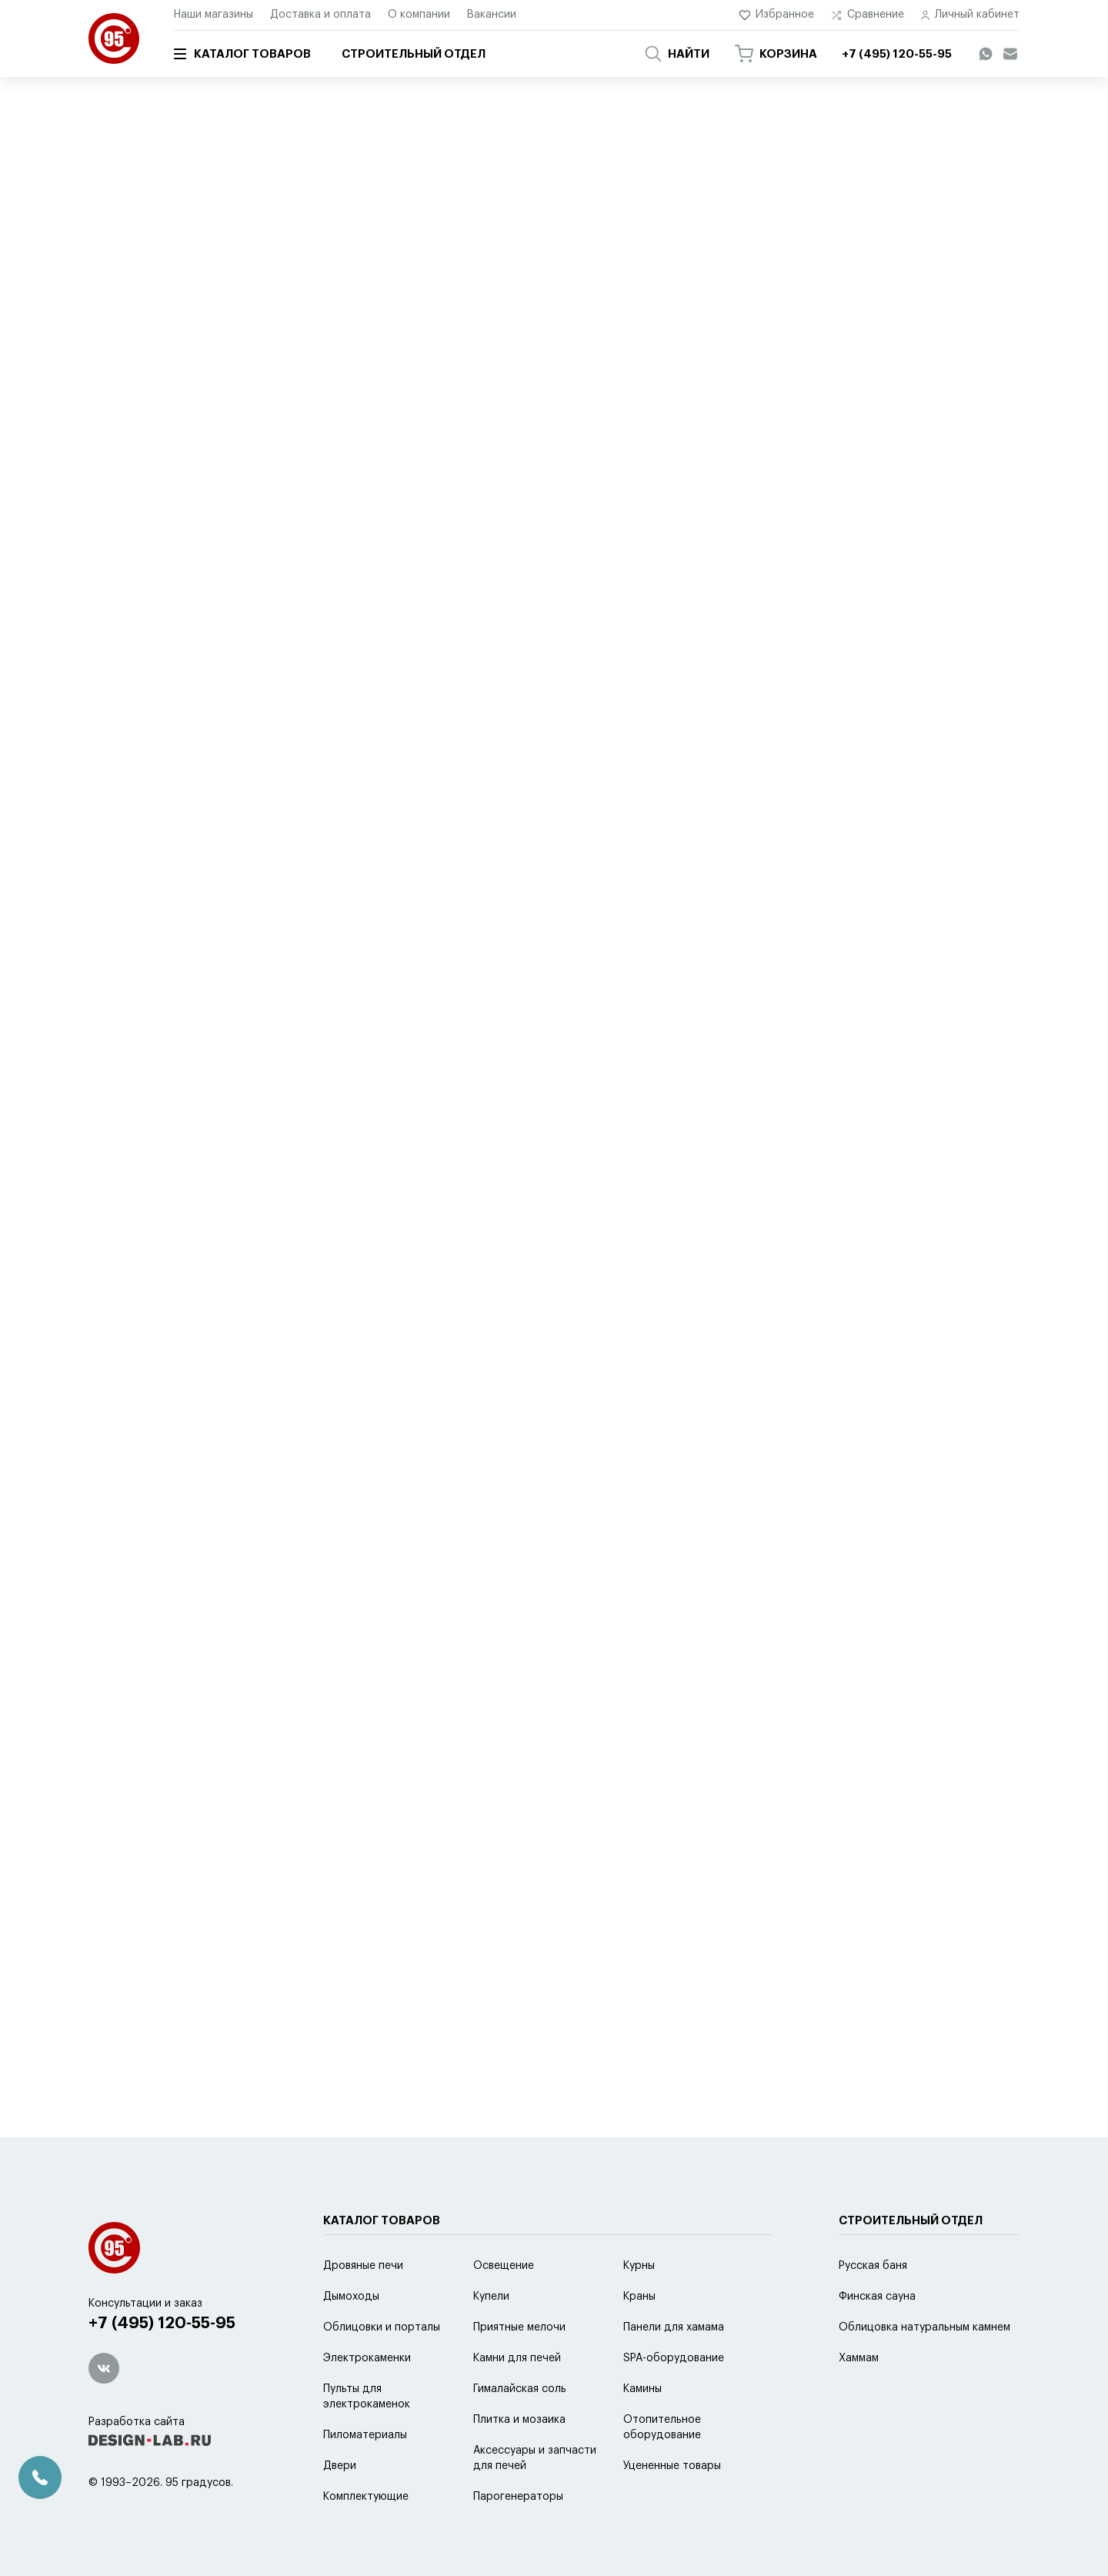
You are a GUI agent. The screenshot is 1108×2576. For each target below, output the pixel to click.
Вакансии (491, 14)
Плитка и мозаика (519, 2419)
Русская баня (873, 2265)
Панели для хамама (673, 2327)
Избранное (777, 15)
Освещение (503, 2265)
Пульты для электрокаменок (366, 2397)
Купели (491, 2296)
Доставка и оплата (320, 14)
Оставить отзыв (554, 773)
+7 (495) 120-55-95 (161, 2323)
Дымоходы (351, 2296)
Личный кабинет (970, 15)
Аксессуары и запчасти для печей (318, 120)
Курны (639, 2265)
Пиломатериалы (365, 2435)
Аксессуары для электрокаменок (491, 120)
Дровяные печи (363, 2265)
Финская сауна (877, 2296)
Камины (642, 2389)
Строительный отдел (414, 54)
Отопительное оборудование (662, 2427)
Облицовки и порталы (381, 2327)
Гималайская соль (519, 2389)
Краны (639, 2296)
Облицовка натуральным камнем (924, 2327)
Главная (106, 120)
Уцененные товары (672, 2466)
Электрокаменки (367, 2358)
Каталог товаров (242, 54)
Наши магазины (213, 14)
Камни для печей (517, 2358)
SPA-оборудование (673, 2358)
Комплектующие (366, 2496)
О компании (419, 14)
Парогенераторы (518, 2496)
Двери (339, 2466)
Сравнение (867, 15)
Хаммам (859, 2358)
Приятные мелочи (519, 2327)
